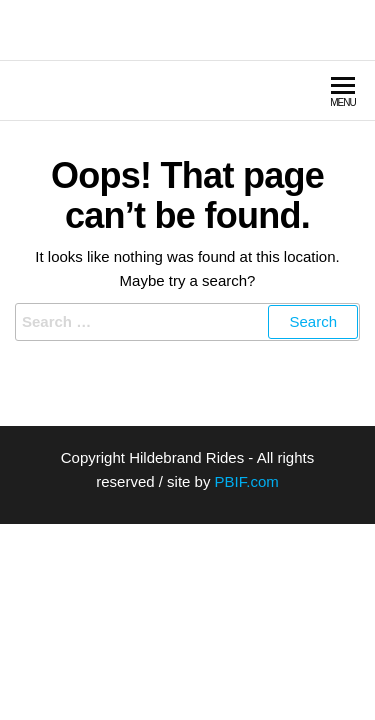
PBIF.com (247, 481)
